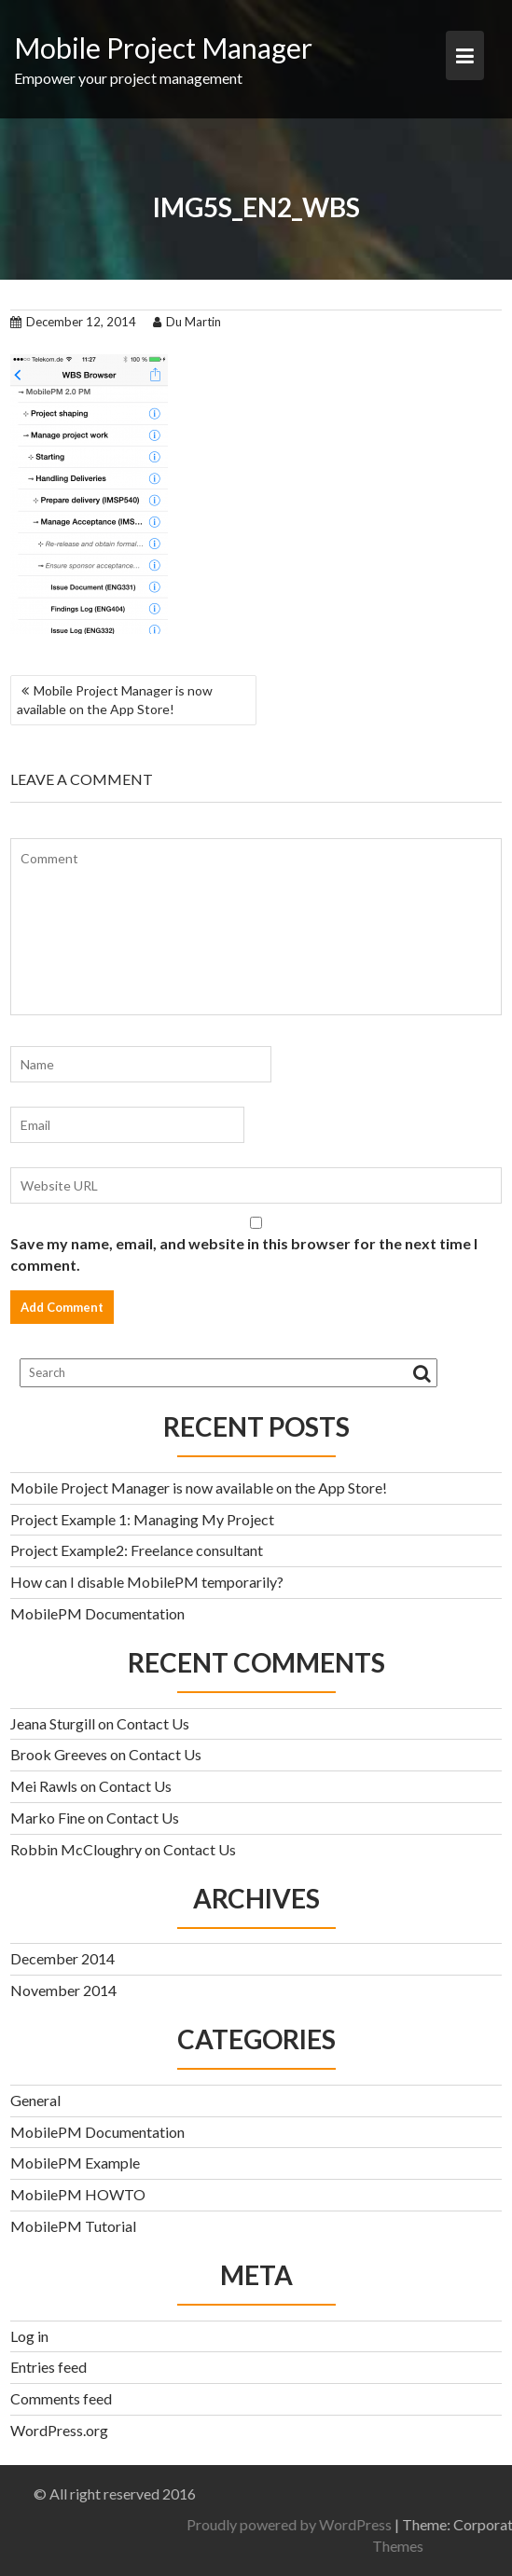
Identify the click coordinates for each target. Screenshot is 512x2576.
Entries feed (48, 2367)
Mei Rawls (43, 1786)
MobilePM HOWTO (77, 2194)
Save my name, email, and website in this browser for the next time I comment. (243, 1254)
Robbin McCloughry (76, 1849)
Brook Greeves (58, 1754)
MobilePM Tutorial (73, 2226)
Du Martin (187, 321)
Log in (29, 2336)
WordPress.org (59, 2430)
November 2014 (63, 1990)
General (35, 2100)
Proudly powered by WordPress (364, 2524)
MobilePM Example (75, 2162)
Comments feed (61, 2398)
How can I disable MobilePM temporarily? (147, 1582)
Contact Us (153, 1723)
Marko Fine (47, 1817)
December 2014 (62, 1958)
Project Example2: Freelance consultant (136, 1550)
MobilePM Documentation (97, 1613)
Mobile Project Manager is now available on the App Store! (115, 699)
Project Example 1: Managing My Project (142, 1519)
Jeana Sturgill (52, 1723)
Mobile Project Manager (163, 47)
